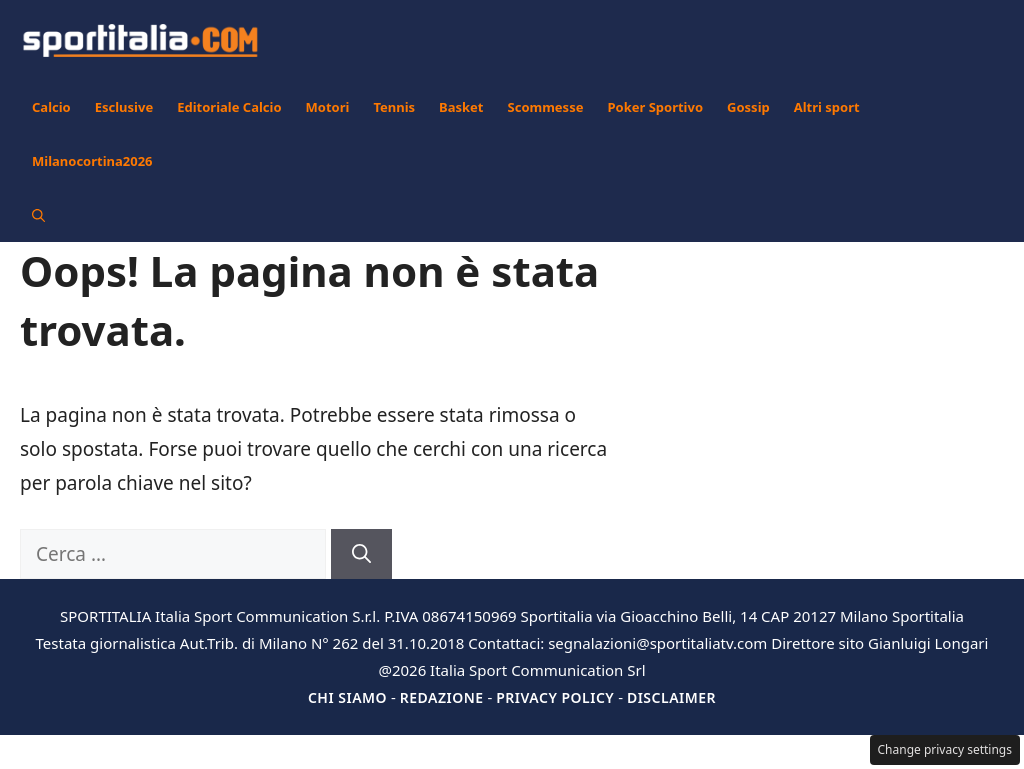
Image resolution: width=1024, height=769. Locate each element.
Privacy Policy (555, 697)
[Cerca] (361, 554)
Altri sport (827, 107)
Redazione (442, 697)
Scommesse (546, 107)
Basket (461, 107)
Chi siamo (347, 697)
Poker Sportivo (655, 107)
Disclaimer (671, 697)
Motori (328, 107)
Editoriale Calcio (229, 107)
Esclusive (124, 107)
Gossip (748, 107)
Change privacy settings (945, 749)
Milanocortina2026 (92, 161)
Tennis (394, 107)
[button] (38, 215)
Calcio (51, 107)
